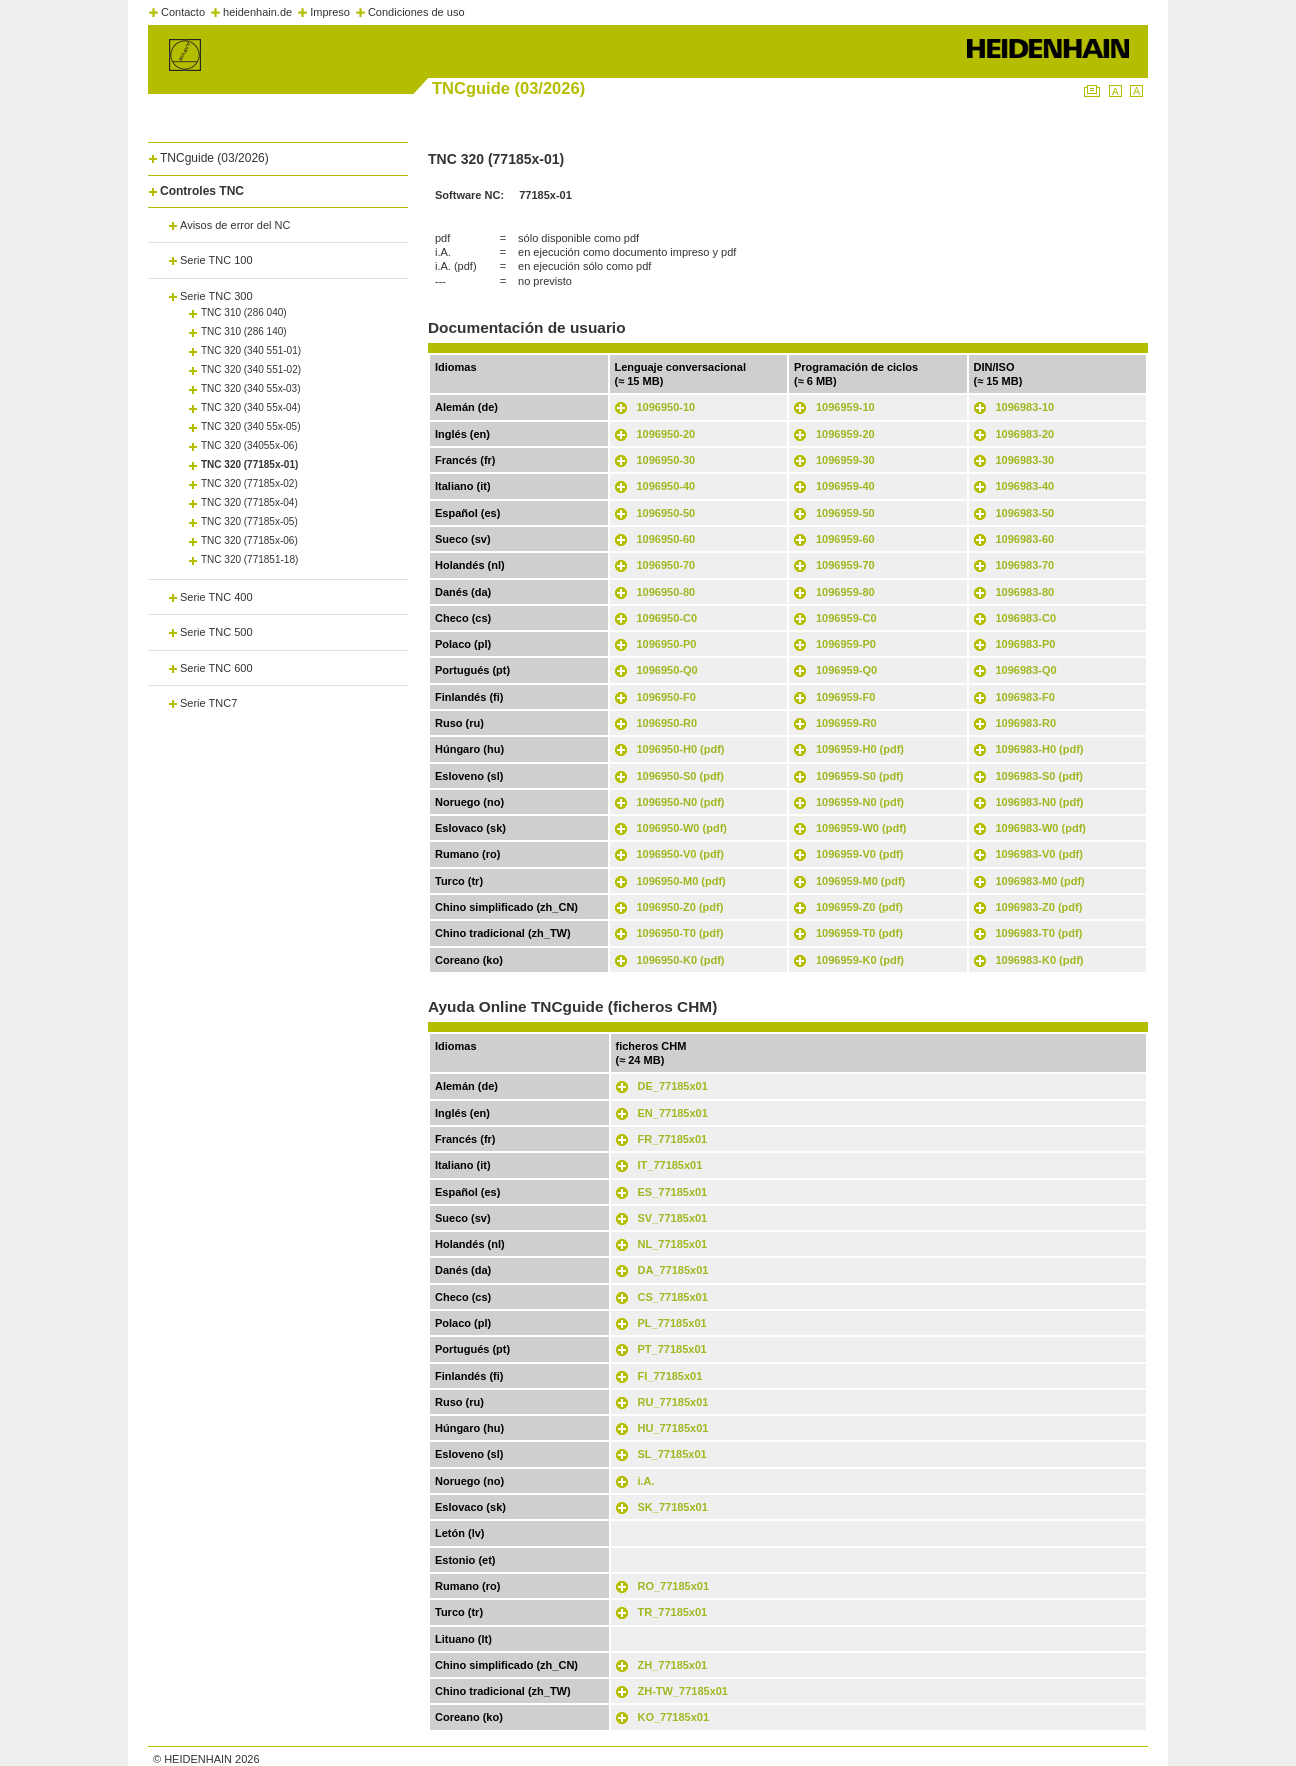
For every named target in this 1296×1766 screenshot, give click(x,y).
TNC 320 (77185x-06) (249, 540)
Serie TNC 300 (216, 296)
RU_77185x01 (673, 1402)
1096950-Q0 (667, 670)
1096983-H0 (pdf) (1040, 749)
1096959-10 (845, 407)
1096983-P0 (1026, 644)
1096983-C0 (1026, 618)
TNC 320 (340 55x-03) (251, 388)
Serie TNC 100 (216, 260)
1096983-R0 (1026, 723)
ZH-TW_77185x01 (683, 1691)
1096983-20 (1025, 434)
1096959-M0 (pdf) (860, 881)
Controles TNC (202, 191)
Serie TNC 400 (216, 597)
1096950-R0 (667, 723)
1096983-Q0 (1026, 670)
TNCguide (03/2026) (214, 158)
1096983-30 (1025, 460)
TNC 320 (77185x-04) (249, 502)
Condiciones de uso (416, 12)
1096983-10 (1025, 407)
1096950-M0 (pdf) (681, 881)
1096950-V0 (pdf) (680, 854)
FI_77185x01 (670, 1376)
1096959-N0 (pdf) (860, 802)
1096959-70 (845, 565)
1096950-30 (666, 460)
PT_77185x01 (672, 1349)
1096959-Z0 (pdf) (859, 907)
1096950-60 (666, 539)
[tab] (278, 154)
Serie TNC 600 (216, 668)
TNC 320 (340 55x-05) (251, 426)
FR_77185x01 (673, 1139)
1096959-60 (845, 539)
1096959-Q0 (846, 670)
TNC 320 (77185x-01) (249, 464)
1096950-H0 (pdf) (681, 749)
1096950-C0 (667, 618)
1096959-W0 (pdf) (861, 828)
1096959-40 (845, 486)
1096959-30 (845, 460)
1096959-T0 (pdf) (859, 933)
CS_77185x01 (673, 1297)
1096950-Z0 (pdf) (680, 907)
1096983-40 (1025, 486)
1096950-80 (666, 592)
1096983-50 (1025, 513)
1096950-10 (666, 407)
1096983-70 (1025, 565)
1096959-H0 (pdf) (860, 749)
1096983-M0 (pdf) (1040, 881)
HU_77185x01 (673, 1428)
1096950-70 (666, 565)
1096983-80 (1025, 592)
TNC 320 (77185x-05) (249, 521)
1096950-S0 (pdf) (680, 776)
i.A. (646, 1481)
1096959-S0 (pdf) (859, 776)
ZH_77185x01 (673, 1665)
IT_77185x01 (670, 1165)
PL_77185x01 (672, 1323)
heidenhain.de (257, 12)
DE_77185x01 (673, 1086)
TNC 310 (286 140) (244, 331)
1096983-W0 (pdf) (1041, 828)
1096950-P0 (667, 644)
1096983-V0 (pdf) (1039, 854)
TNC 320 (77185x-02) (249, 483)
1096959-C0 (846, 618)
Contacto (183, 12)
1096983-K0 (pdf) (1040, 960)
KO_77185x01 (674, 1717)
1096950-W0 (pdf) (682, 828)
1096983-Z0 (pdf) (1039, 907)
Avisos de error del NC (235, 225)
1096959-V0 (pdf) (859, 854)
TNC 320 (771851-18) (249, 559)
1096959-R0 (846, 723)
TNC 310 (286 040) (244, 312)
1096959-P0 (846, 644)
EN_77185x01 (673, 1113)
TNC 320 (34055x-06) (249, 445)
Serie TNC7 (208, 703)
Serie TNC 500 (216, 632)
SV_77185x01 (673, 1218)
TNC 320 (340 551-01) (251, 350)
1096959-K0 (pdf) (860, 960)
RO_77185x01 (674, 1586)
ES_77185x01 (673, 1192)
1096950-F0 (666, 697)
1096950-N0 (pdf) (681, 802)
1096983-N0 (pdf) (1040, 802)
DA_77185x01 (673, 1270)
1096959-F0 (845, 697)
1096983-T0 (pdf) (1039, 933)
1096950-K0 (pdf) (681, 960)
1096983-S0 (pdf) (1039, 776)
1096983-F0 (1025, 697)
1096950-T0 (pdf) (680, 933)
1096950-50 (666, 513)
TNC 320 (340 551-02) (251, 369)
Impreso (330, 12)
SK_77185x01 (673, 1507)
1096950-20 (666, 434)
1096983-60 (1025, 539)
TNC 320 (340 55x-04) (251, 407)
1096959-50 (845, 513)
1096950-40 (666, 486)
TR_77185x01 (673, 1612)
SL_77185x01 (672, 1454)
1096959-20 (845, 434)
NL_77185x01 (673, 1244)
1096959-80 (845, 592)
